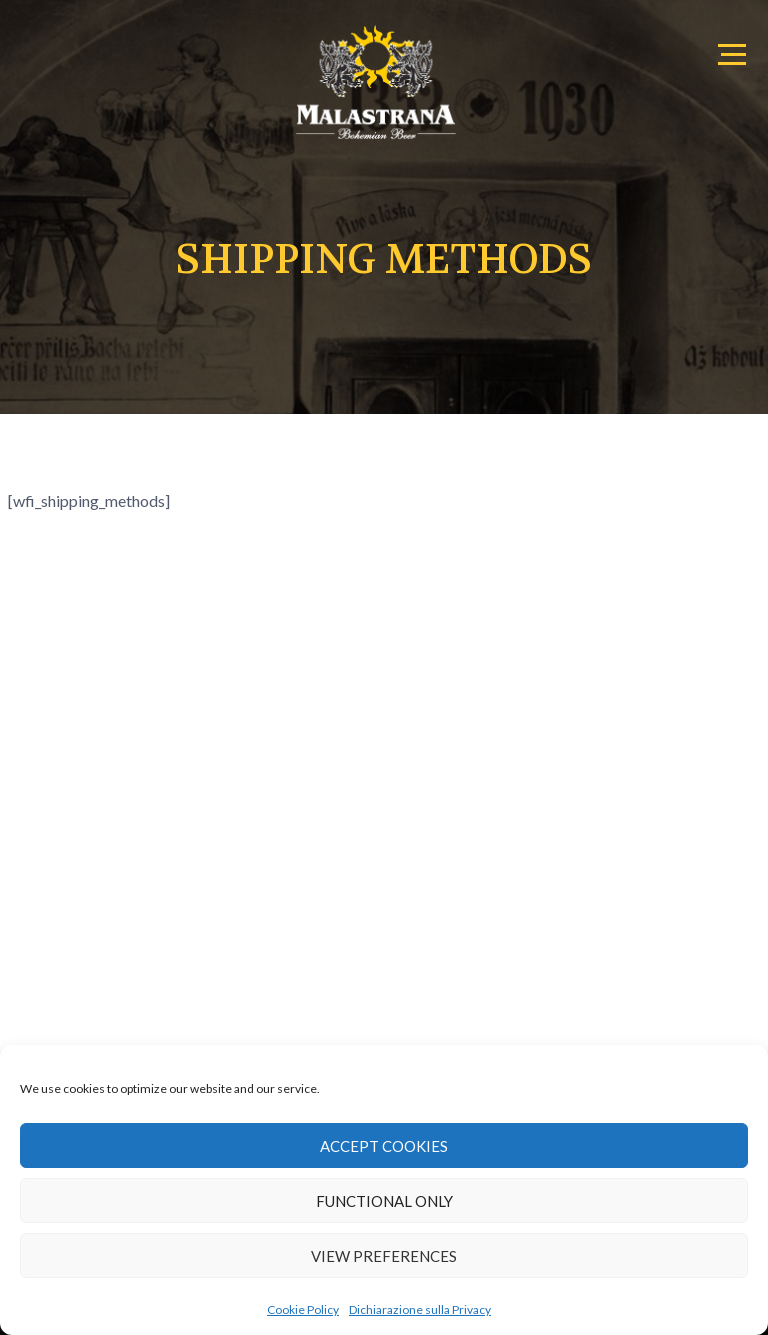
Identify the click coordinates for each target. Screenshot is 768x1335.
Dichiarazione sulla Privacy (420, 1309)
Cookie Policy (303, 1309)
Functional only (384, 1201)
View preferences (384, 1256)
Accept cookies (384, 1146)
